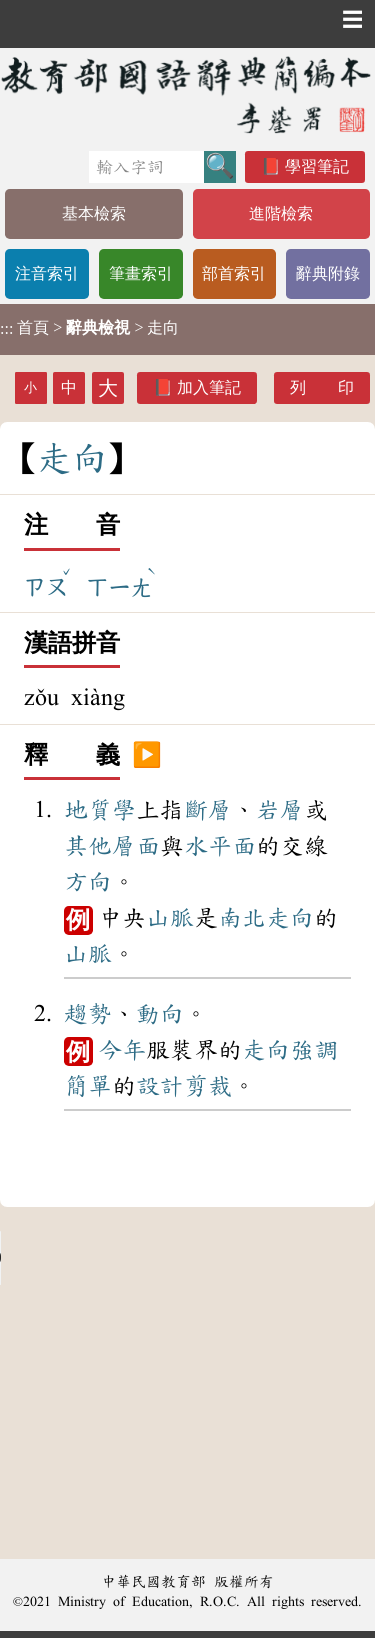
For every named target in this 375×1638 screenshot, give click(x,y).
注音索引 (47, 273)
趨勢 (88, 1014)
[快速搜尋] (146, 167)
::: (6, 329)
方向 (88, 882)
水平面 (220, 846)
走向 (290, 918)
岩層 (280, 810)
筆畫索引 (141, 273)
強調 (314, 1050)
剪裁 (208, 1086)
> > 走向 (89, 328)
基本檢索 (94, 213)
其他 (88, 846)
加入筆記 (209, 387)
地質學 (100, 810)
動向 (160, 1014)
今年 (122, 1050)
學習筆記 (317, 166)
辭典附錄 (328, 273)
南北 (242, 918)
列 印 (322, 387)
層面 (136, 846)
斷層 (208, 810)
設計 (160, 1086)
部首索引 (234, 273)
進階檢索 (281, 213)
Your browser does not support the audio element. (150, 1258)
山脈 (170, 918)
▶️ (147, 756)
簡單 (88, 1086)
